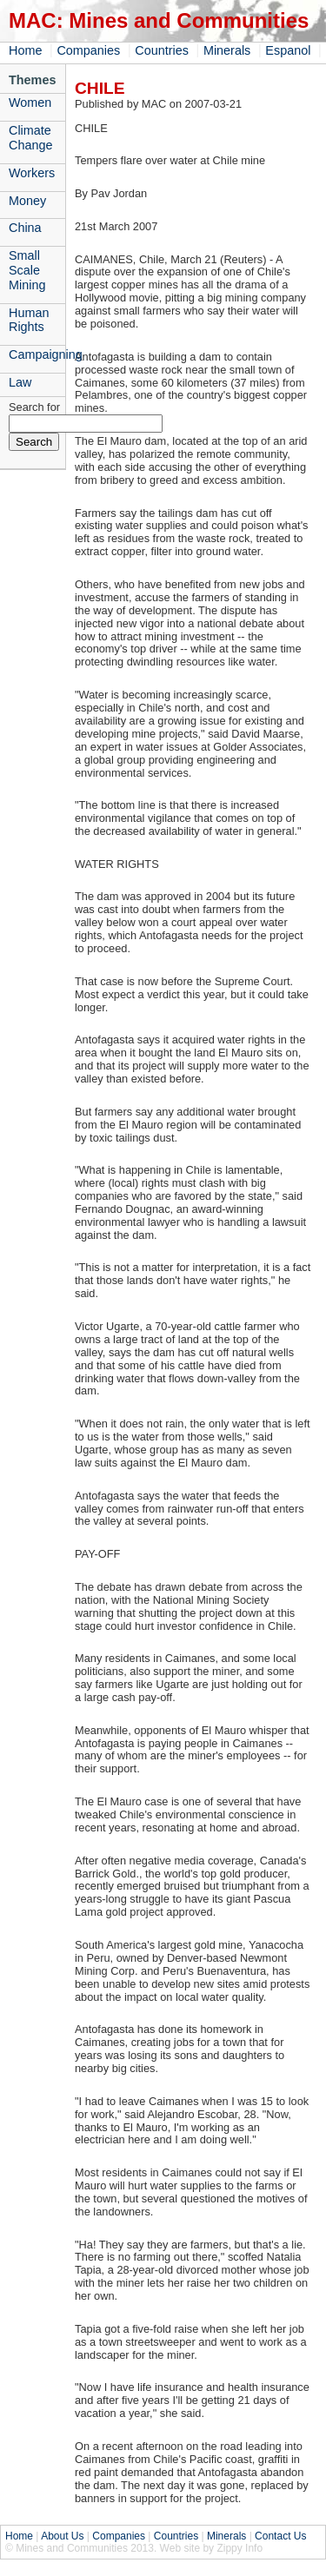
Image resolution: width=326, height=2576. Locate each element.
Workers (32, 173)
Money (27, 201)
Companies (88, 50)
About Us (62, 2536)
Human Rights (29, 320)
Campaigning (37, 354)
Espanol (287, 50)
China (25, 228)
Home (25, 50)
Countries (162, 50)
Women (30, 102)
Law (20, 382)
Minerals (226, 50)
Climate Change (30, 137)
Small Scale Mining (27, 270)
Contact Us (280, 2536)
